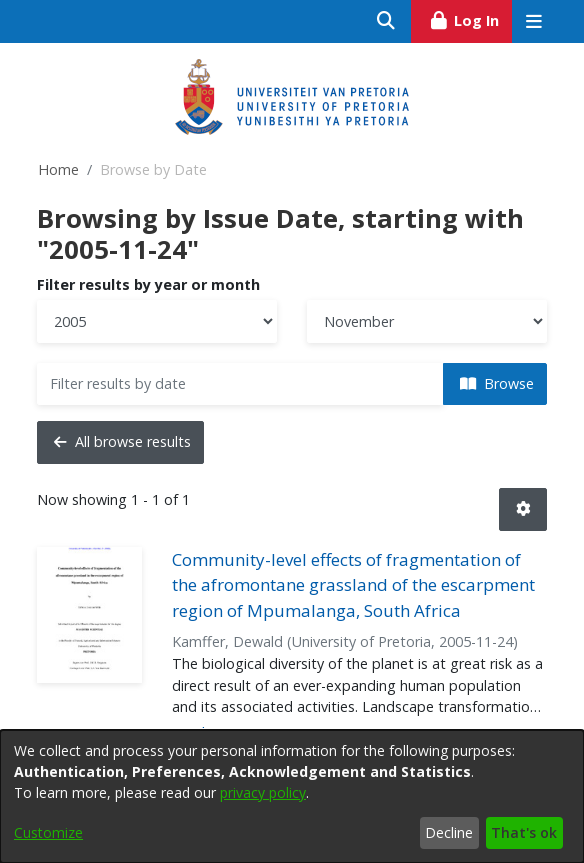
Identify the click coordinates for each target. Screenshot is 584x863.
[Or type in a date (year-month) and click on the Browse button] (240, 384)
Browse (497, 383)
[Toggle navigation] (533, 21)
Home (58, 169)
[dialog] (292, 796)
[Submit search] (386, 21)
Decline (449, 832)
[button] (523, 509)
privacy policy (263, 792)
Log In (470, 18)
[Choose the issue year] (157, 321)
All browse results (122, 441)
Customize (48, 832)
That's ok (524, 832)
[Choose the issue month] (427, 321)
